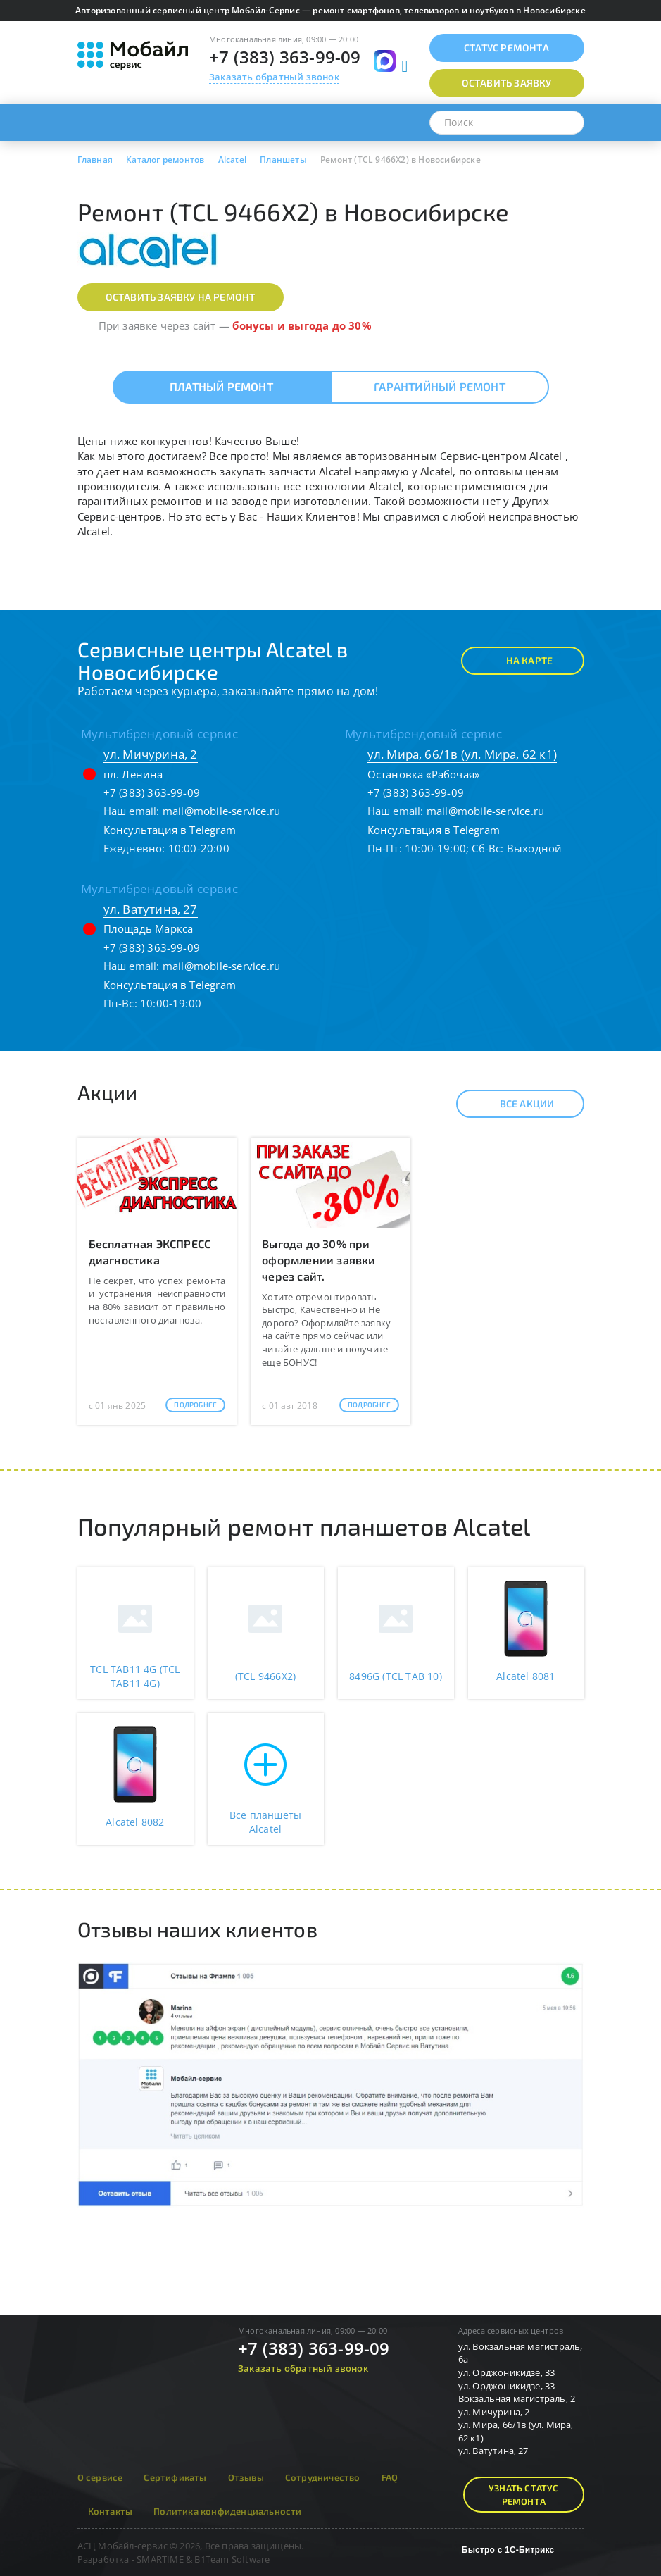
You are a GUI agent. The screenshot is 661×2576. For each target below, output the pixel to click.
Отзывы (246, 2477)
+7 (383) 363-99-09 (285, 56)
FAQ (390, 2477)
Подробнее (195, 1404)
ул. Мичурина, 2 (150, 754)
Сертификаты (175, 2477)
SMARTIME (160, 2559)
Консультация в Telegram (170, 830)
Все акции (515, 1103)
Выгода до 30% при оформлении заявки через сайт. (318, 1260)
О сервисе (100, 2477)
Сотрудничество (322, 2477)
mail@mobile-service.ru (221, 811)
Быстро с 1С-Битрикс (508, 2550)
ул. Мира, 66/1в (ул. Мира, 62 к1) (462, 754)
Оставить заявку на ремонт (181, 297)
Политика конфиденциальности (227, 2511)
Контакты (110, 2511)
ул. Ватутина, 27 (150, 909)
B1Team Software (232, 2559)
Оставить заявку (507, 83)
